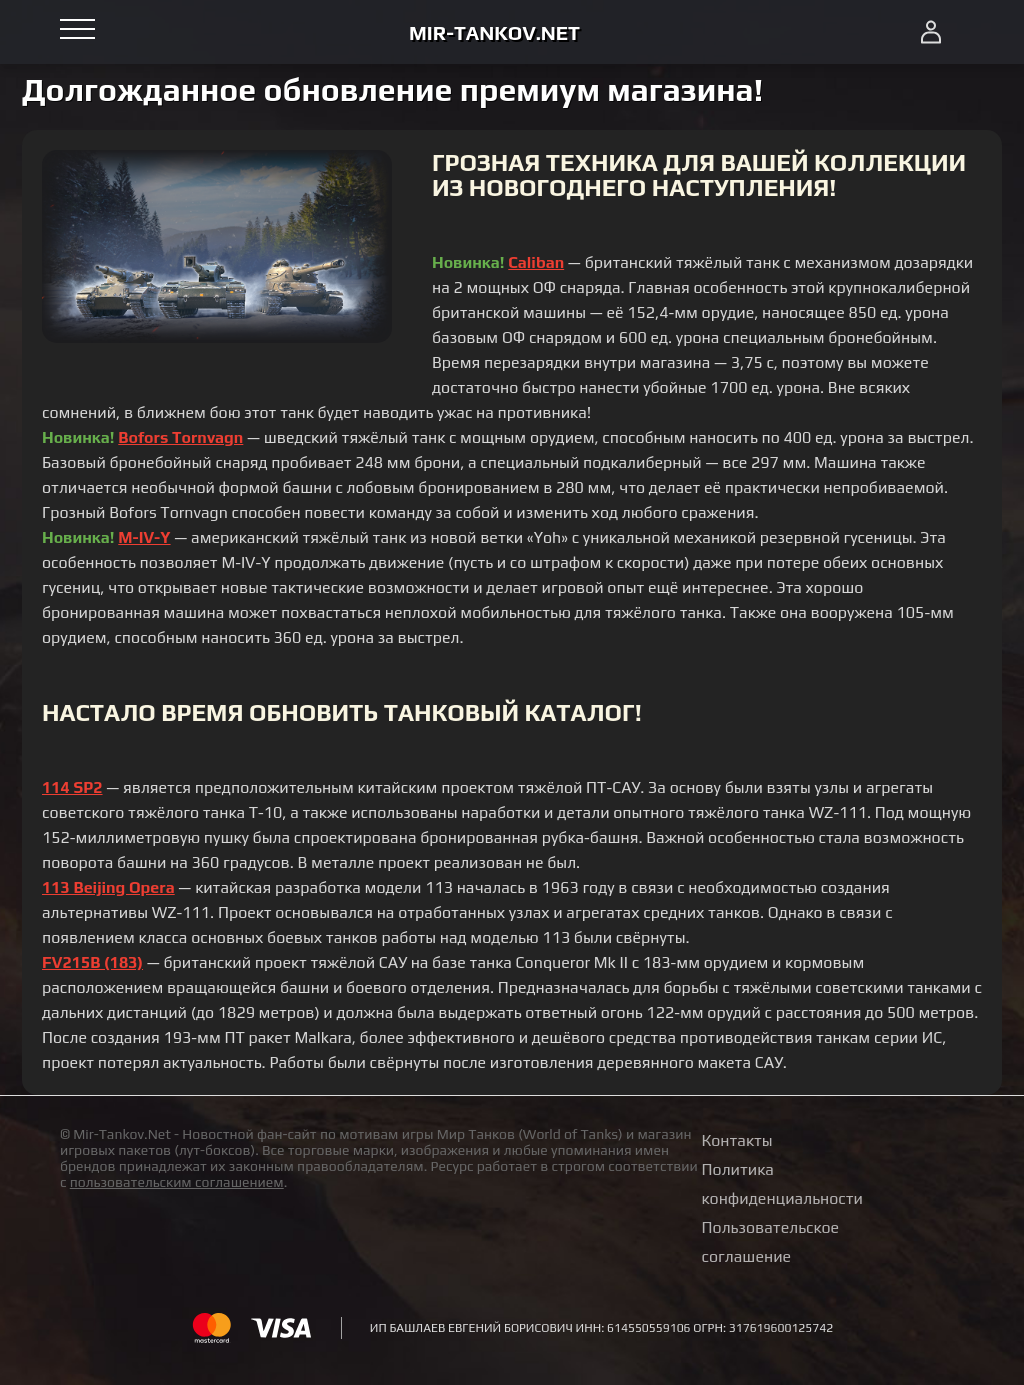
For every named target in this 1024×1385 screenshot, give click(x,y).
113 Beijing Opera (108, 887)
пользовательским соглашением (177, 1182)
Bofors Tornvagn (180, 437)
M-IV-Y (144, 537)
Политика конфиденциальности (782, 1184)
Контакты (737, 1140)
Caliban (536, 262)
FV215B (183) (92, 962)
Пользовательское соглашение (771, 1242)
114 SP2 (72, 787)
